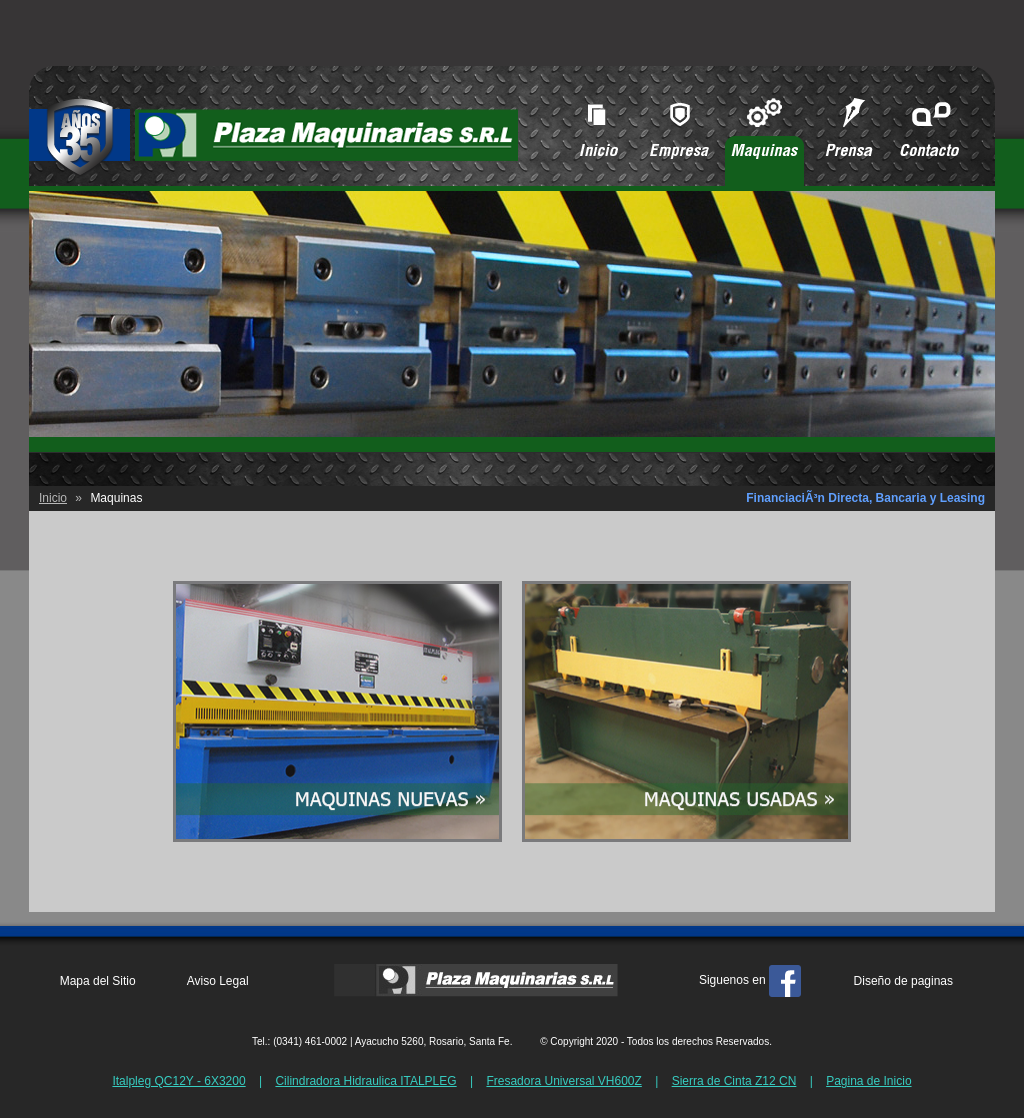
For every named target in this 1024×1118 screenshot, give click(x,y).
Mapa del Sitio (98, 981)
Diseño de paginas (903, 981)
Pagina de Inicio (868, 1081)
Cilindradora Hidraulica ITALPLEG (365, 1081)
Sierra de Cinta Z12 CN (734, 1081)
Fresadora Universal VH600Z (563, 1081)
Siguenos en (750, 980)
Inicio (53, 498)
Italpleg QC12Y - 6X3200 (178, 1081)
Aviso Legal (218, 981)
